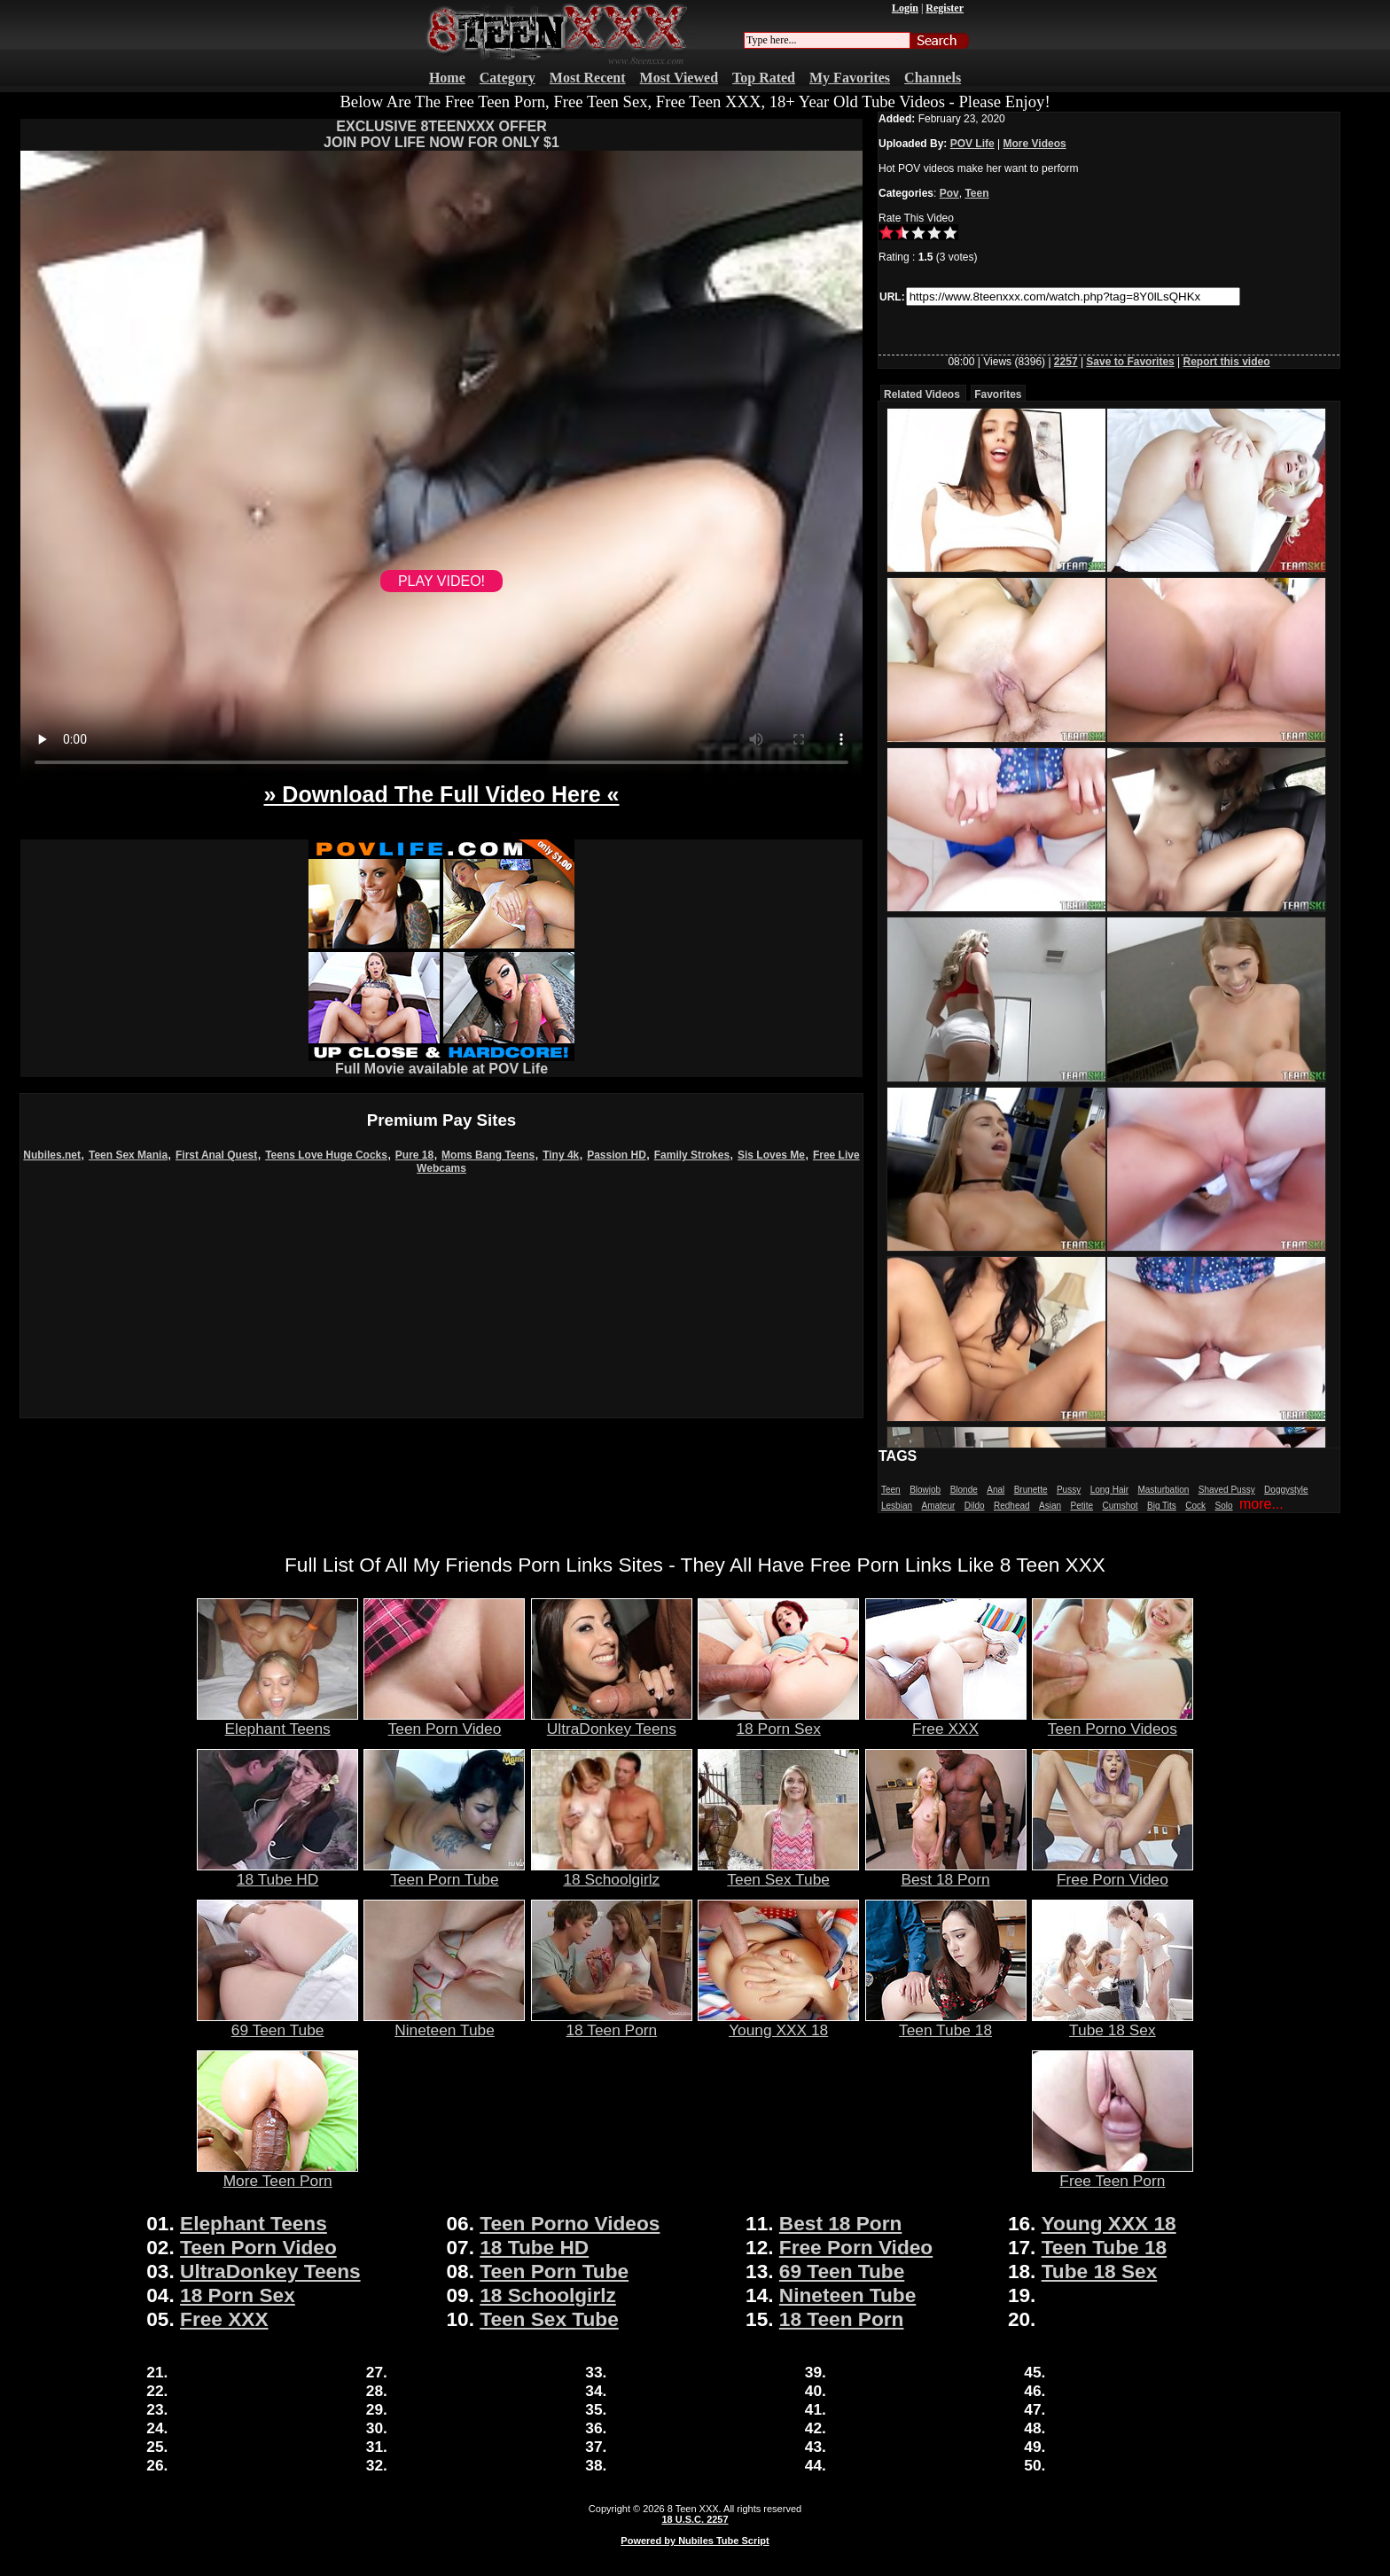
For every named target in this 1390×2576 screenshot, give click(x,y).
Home (447, 77)
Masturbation (1163, 1490)
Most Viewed (679, 77)
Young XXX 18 (778, 2023)
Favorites (997, 394)
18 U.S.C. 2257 (694, 2519)
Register (944, 8)
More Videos (1034, 143)
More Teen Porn (277, 2174)
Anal (995, 1490)
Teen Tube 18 (946, 2023)
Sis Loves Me (771, 1155)
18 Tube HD (277, 1872)
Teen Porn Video (444, 1721)
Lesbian (896, 1505)
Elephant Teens (277, 1721)
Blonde (964, 1490)
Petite (1082, 1505)
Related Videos (922, 394)
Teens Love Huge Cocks (326, 1155)
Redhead (1012, 1505)
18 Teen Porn (611, 2023)
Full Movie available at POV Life (441, 1062)
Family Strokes (692, 1155)
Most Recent (588, 77)
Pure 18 (414, 1155)
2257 (1066, 361)
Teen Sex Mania (128, 1155)
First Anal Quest (216, 1155)
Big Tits (1161, 1505)
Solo (1224, 1505)
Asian (1050, 1505)
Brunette (1031, 1490)
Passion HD (616, 1155)
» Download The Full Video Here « (441, 794)
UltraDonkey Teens (611, 1721)
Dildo (974, 1505)
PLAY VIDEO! (441, 581)
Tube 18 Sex (1112, 2023)
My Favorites (849, 77)
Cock (1195, 1505)
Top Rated (763, 77)
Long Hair (1109, 1490)
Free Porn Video (1112, 1872)
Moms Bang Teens (488, 1155)
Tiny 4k (561, 1155)
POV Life (972, 143)
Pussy (1069, 1490)
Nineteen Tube (444, 2023)
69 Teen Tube (277, 2023)
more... (1261, 1503)
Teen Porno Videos (1112, 1721)
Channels (932, 77)
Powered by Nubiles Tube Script (695, 2540)
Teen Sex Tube (778, 1872)
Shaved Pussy (1227, 1490)
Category (507, 77)
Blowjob (925, 1490)
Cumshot (1120, 1505)
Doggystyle (1286, 1490)
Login (905, 8)
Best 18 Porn (946, 1872)
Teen (976, 193)
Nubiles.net (52, 1155)
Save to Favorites (1130, 361)
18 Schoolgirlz (611, 1872)
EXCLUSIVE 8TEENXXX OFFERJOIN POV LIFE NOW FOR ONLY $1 (441, 134)
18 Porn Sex (778, 1721)
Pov (949, 193)
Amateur (938, 1505)
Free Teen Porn (1112, 2174)
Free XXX (946, 1721)
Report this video (1226, 361)
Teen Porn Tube (444, 1872)
